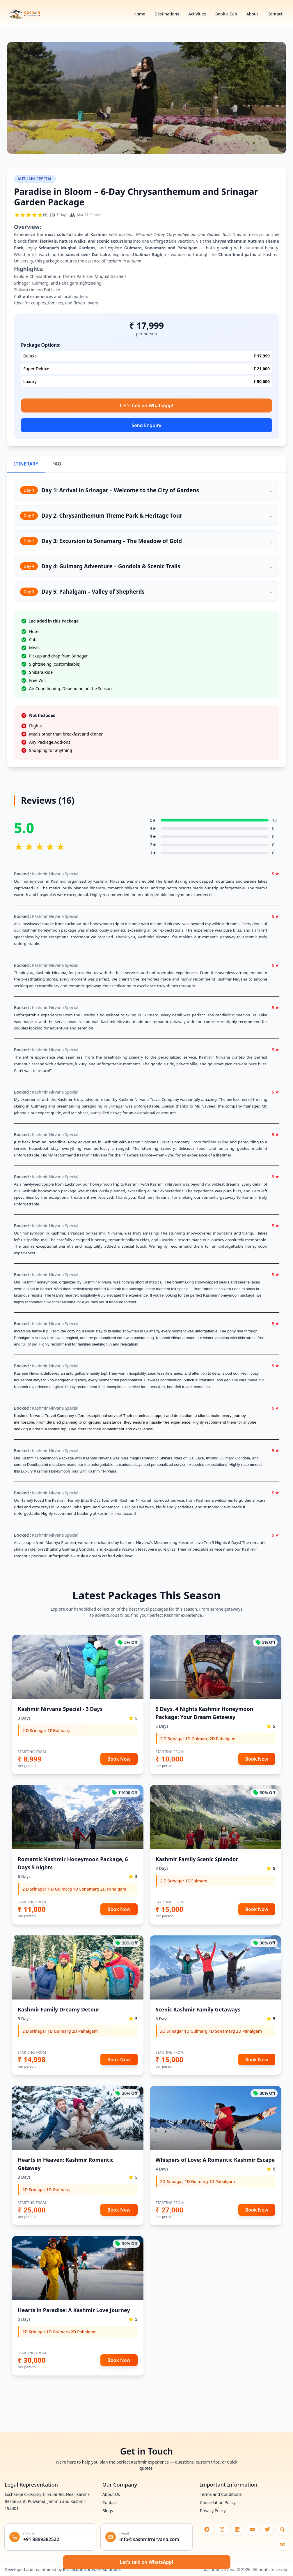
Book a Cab (226, 14)
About (252, 14)
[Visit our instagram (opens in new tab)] (222, 2529)
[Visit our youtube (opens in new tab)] (252, 2529)
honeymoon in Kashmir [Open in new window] (43, 1233)
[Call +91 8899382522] (50, 2537)
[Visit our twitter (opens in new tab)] (267, 2529)
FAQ (56, 464)
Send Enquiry (146, 425)
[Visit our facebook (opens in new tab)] (207, 2529)
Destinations (167, 14)
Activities (197, 14)
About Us (111, 2494)
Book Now (118, 1759)
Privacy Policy (212, 2510)
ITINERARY (26, 464)
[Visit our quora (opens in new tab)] (282, 2529)
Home (139, 14)
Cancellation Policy (218, 2502)
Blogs (107, 2510)
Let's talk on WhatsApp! (146, 405)
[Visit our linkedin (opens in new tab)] (237, 2529)
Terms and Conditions (220, 2494)
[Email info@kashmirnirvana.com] (146, 2537)
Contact (275, 14)
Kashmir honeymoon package (228, 1295)
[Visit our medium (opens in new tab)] (282, 2544)
